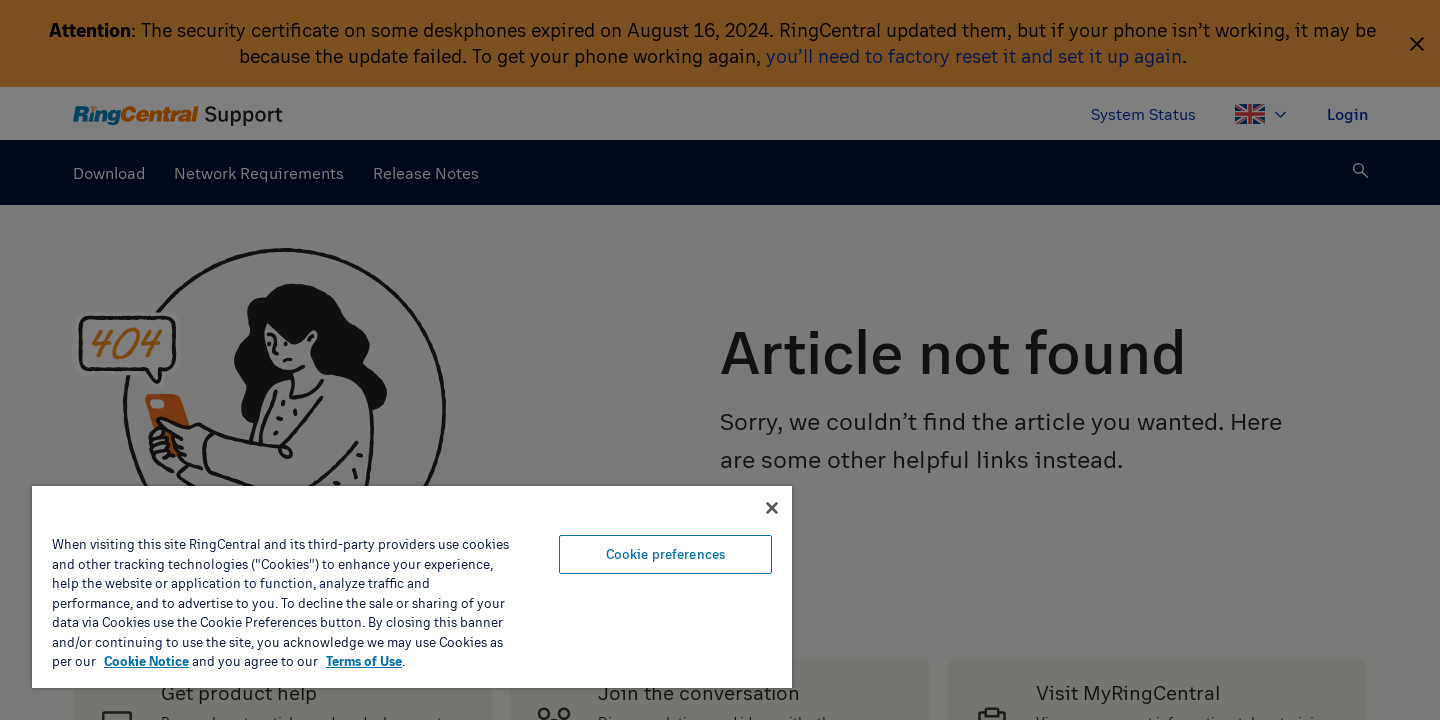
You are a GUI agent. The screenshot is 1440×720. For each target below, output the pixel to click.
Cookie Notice (146, 661)
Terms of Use (364, 661)
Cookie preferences (665, 554)
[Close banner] (772, 508)
